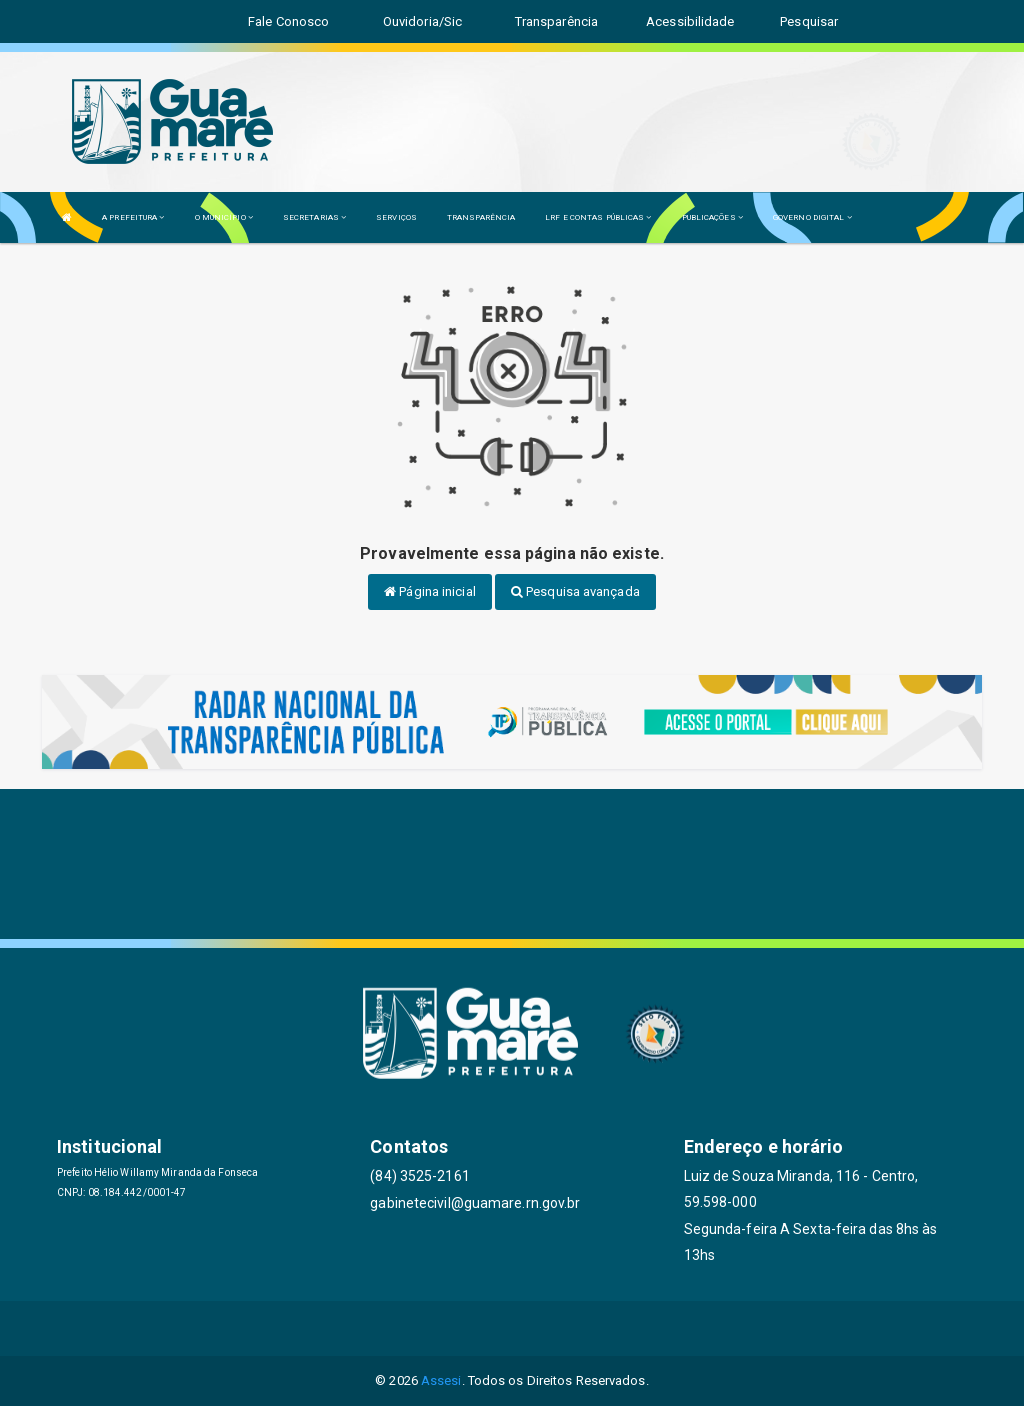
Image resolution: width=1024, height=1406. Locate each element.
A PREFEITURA (133, 217)
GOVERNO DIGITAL (812, 217)
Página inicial (430, 591)
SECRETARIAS (314, 217)
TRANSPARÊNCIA (481, 217)
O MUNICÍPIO (224, 217)
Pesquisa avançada (575, 591)
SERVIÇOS (396, 217)
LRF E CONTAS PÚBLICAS (598, 217)
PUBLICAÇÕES (712, 217)
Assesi (441, 1380)
